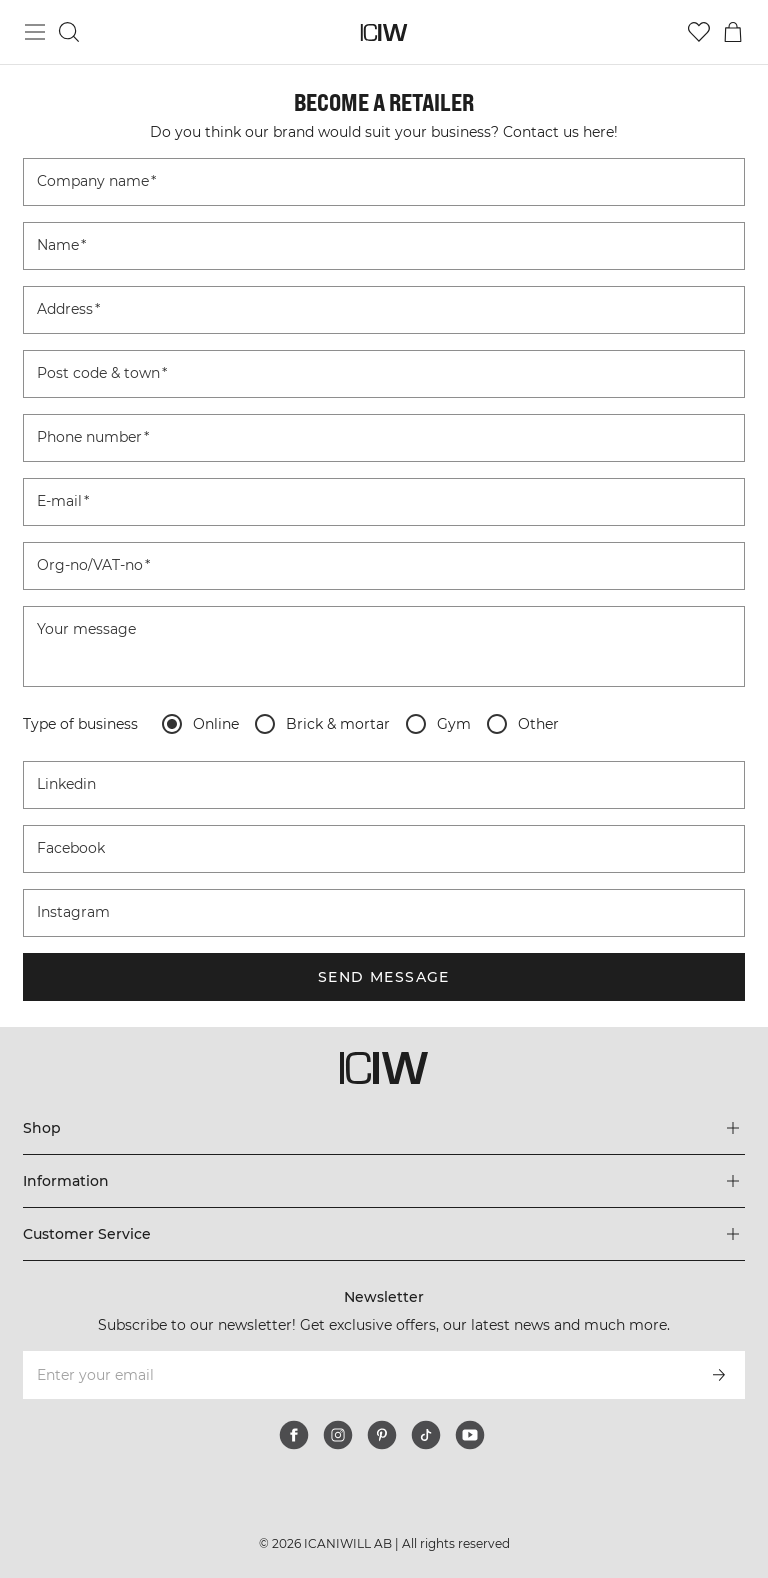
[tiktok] (426, 1435)
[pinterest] (382, 1435)
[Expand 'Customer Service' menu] (383, 1234)
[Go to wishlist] (699, 32)
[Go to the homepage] (384, 32)
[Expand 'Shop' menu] (383, 1128)
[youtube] (470, 1435)
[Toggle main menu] (35, 32)
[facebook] (294, 1435)
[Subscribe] (719, 1375)
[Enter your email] (356, 1375)
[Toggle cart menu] (733, 32)
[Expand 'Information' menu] (383, 1181)
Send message (384, 977)
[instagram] (338, 1435)
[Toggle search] (69, 32)
